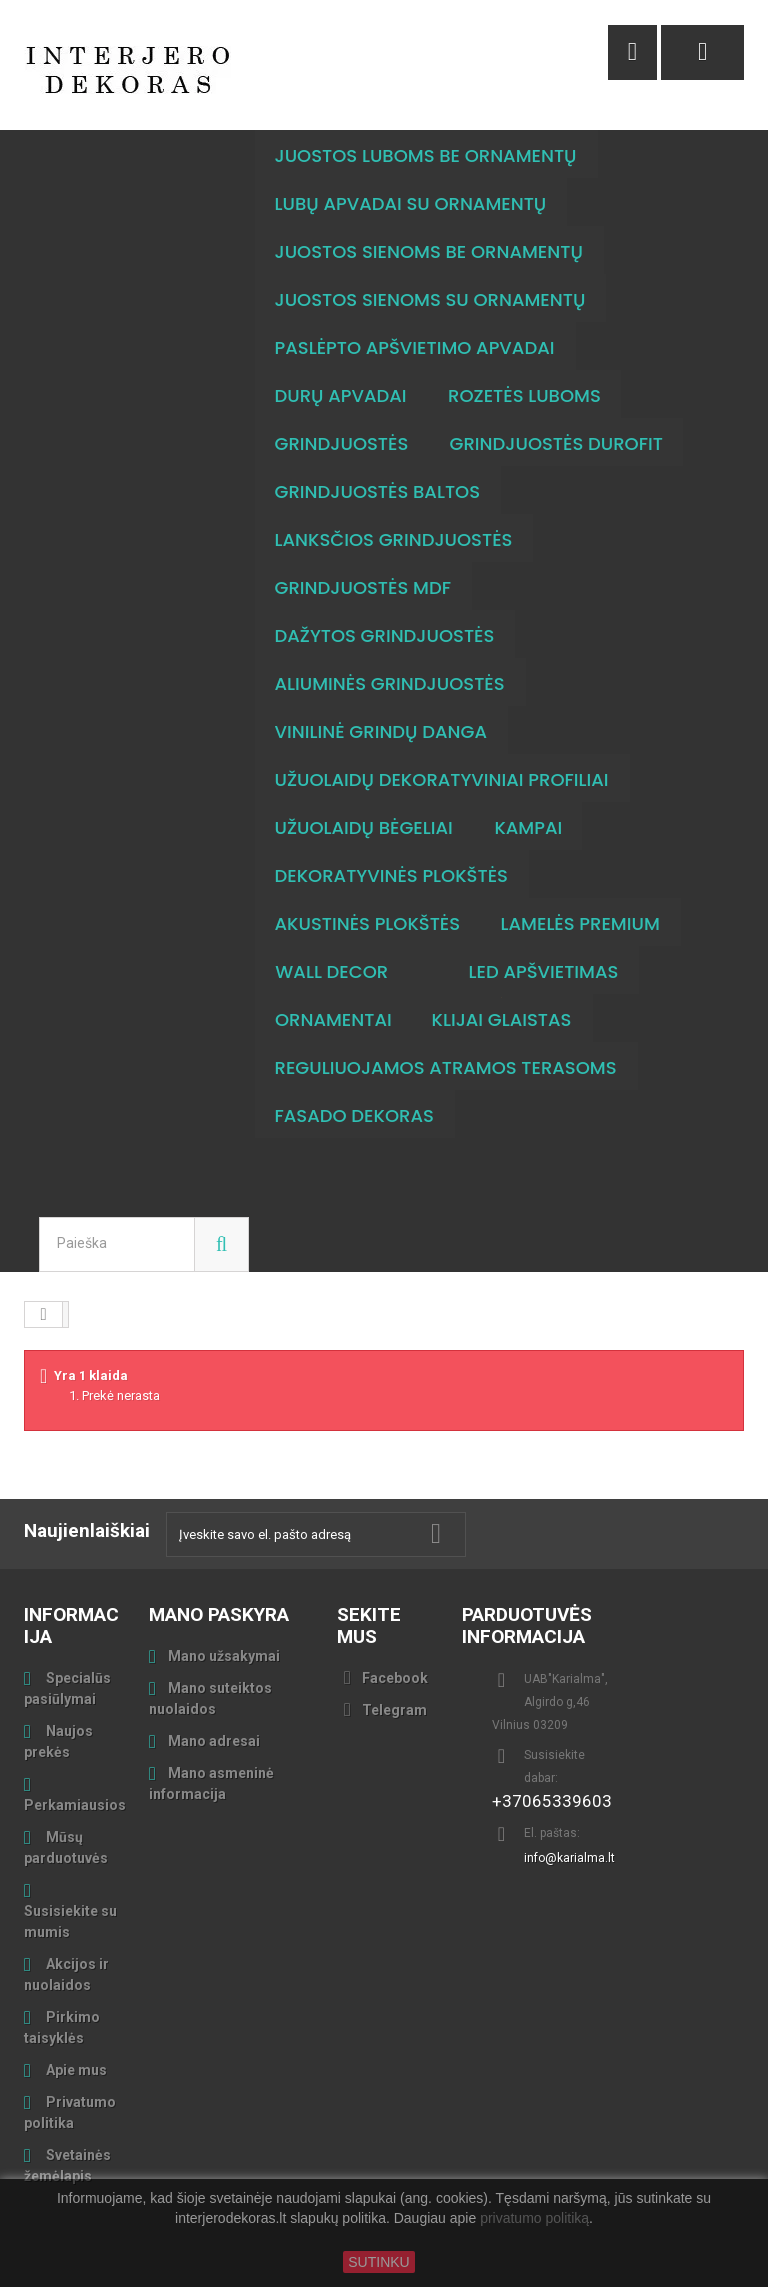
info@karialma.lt (569, 1858)
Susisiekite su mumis (70, 1921)
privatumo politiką (534, 2219)
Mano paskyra (219, 1614)
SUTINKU (378, 2262)
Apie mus (75, 2070)
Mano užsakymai (224, 1656)
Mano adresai (214, 1741)
